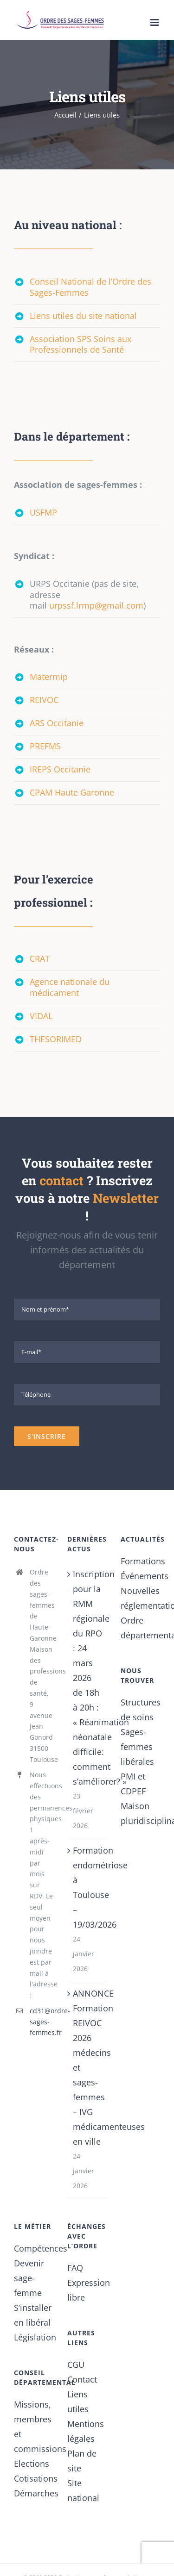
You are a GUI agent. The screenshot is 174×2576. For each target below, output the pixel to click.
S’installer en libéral (33, 2315)
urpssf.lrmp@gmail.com (96, 605)
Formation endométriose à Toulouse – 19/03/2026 (87, 1887)
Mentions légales (85, 2431)
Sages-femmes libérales (137, 1746)
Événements (140, 1575)
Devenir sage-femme (29, 2278)
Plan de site (82, 2461)
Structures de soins (140, 1710)
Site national (83, 2490)
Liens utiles (78, 2401)
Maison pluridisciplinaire (140, 1813)
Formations (140, 1561)
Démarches (33, 2493)
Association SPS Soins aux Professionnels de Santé (80, 344)
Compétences (33, 2248)
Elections (31, 2463)
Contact (82, 2379)
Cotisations (33, 2478)
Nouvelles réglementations (140, 1598)
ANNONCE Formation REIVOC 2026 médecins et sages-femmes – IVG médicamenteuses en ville (87, 2067)
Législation (33, 2337)
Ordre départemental (140, 1628)
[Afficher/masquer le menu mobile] (155, 22)
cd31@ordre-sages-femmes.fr (41, 2021)
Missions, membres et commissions (33, 2426)
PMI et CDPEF (133, 1784)
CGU (75, 2364)
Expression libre (87, 2290)
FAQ (75, 2267)
